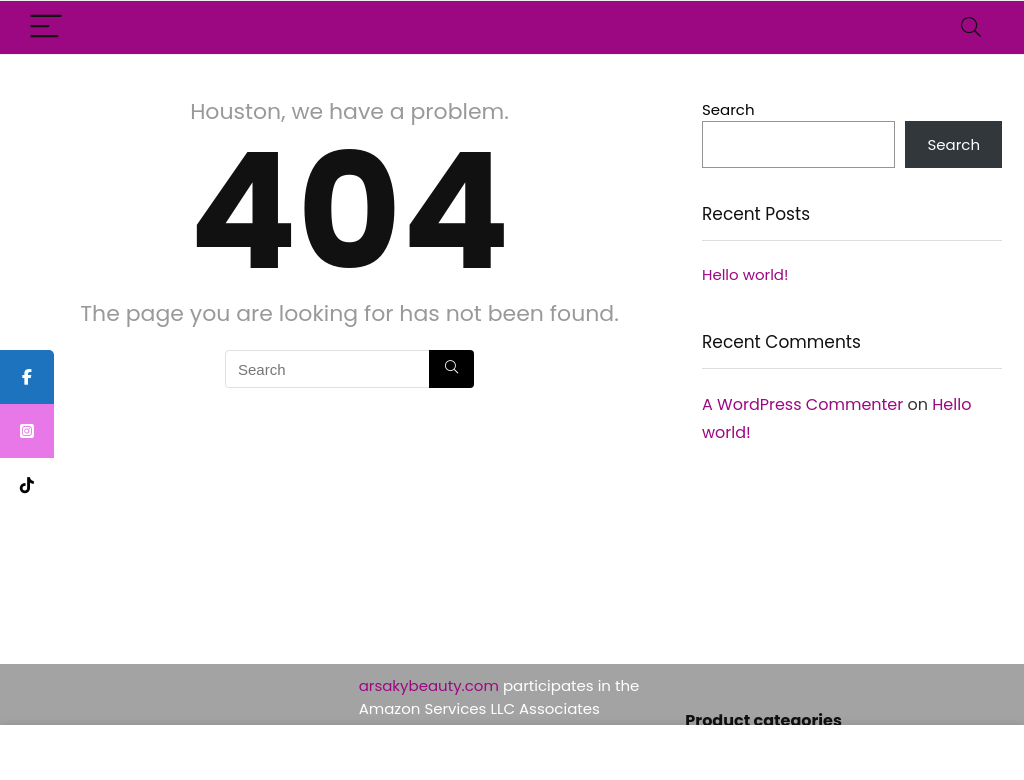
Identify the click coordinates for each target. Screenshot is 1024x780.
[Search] (971, 27)
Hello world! (745, 274)
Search (728, 109)
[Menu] (46, 27)
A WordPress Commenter (802, 404)
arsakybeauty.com (429, 685)
